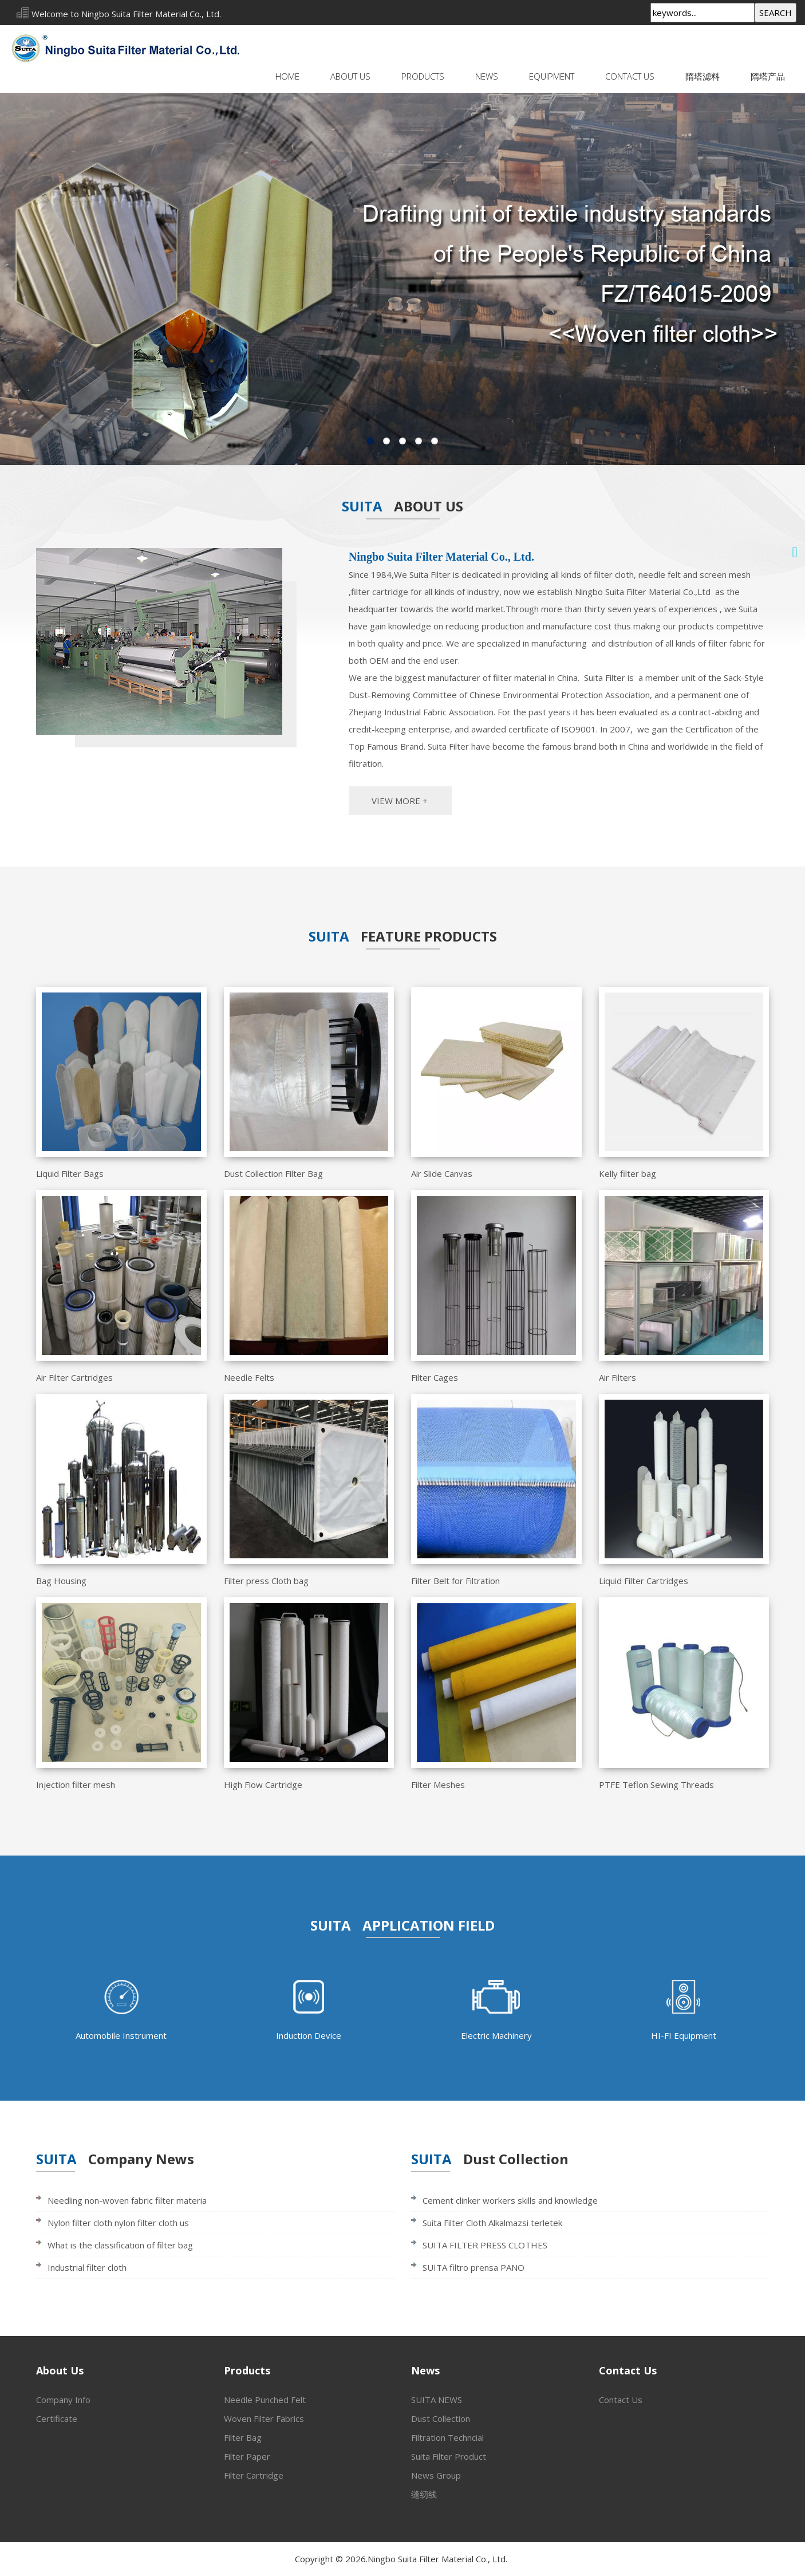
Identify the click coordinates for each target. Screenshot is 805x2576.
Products (422, 76)
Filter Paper (247, 2456)
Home (287, 76)
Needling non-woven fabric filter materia (127, 2200)
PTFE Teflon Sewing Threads (656, 1784)
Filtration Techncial (447, 2437)
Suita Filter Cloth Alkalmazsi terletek (492, 2222)
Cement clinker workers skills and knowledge (510, 2200)
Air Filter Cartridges (74, 1377)
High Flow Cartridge (263, 1784)
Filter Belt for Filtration (455, 1580)
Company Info (63, 2399)
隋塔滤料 (702, 76)
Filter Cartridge (253, 2475)
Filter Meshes (438, 1784)
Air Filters (617, 1377)
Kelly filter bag (627, 1173)
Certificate (56, 2418)
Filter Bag (243, 2437)
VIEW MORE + (400, 800)
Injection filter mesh (75, 1784)
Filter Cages (434, 1377)
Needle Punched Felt (265, 2399)
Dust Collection (440, 2418)
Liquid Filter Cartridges (643, 1580)
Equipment (551, 76)
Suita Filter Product (448, 2456)
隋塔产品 (768, 76)
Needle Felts (249, 1377)
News (486, 76)
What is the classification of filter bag (120, 2245)
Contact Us (629, 76)
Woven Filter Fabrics (264, 2418)
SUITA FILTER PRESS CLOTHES (485, 2245)
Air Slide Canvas (441, 1173)
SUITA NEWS (436, 2399)
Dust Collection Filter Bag (273, 1173)
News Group (436, 2475)
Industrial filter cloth (87, 2267)
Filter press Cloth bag (266, 1580)
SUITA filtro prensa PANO (473, 2267)
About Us (350, 76)
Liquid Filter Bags (70, 1173)
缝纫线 (424, 2494)
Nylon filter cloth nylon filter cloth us (118, 2222)
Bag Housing (61, 1580)
